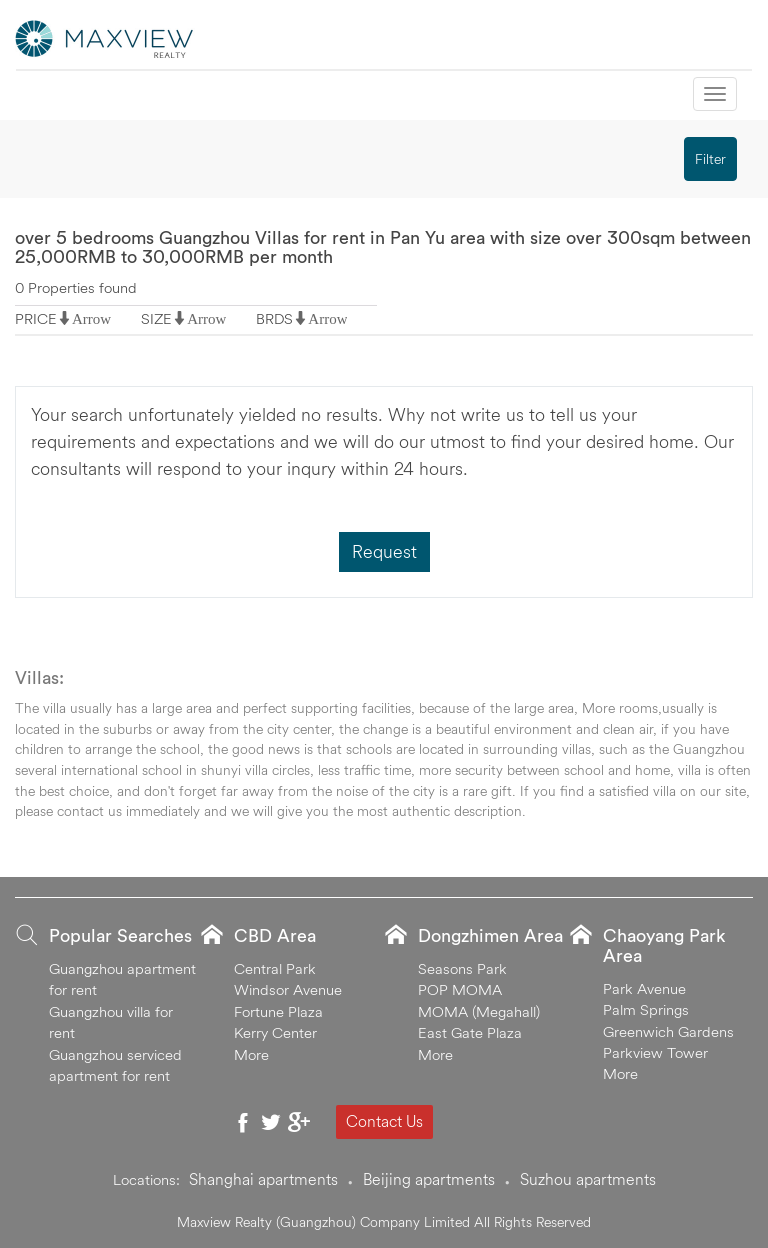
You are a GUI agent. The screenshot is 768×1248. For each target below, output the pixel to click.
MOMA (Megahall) (479, 1011)
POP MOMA (460, 989)
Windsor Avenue (288, 989)
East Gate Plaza (470, 1032)
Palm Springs (646, 1009)
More (251, 1054)
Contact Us (384, 1121)
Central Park (275, 968)
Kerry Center (275, 1032)
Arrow (91, 318)
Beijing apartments (429, 1179)
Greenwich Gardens (668, 1031)
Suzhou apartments (588, 1179)
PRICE (36, 318)
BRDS (274, 318)
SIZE (156, 318)
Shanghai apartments (263, 1179)
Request (384, 551)
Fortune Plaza (278, 1011)
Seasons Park (462, 968)
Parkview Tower (655, 1052)
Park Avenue (644, 988)
